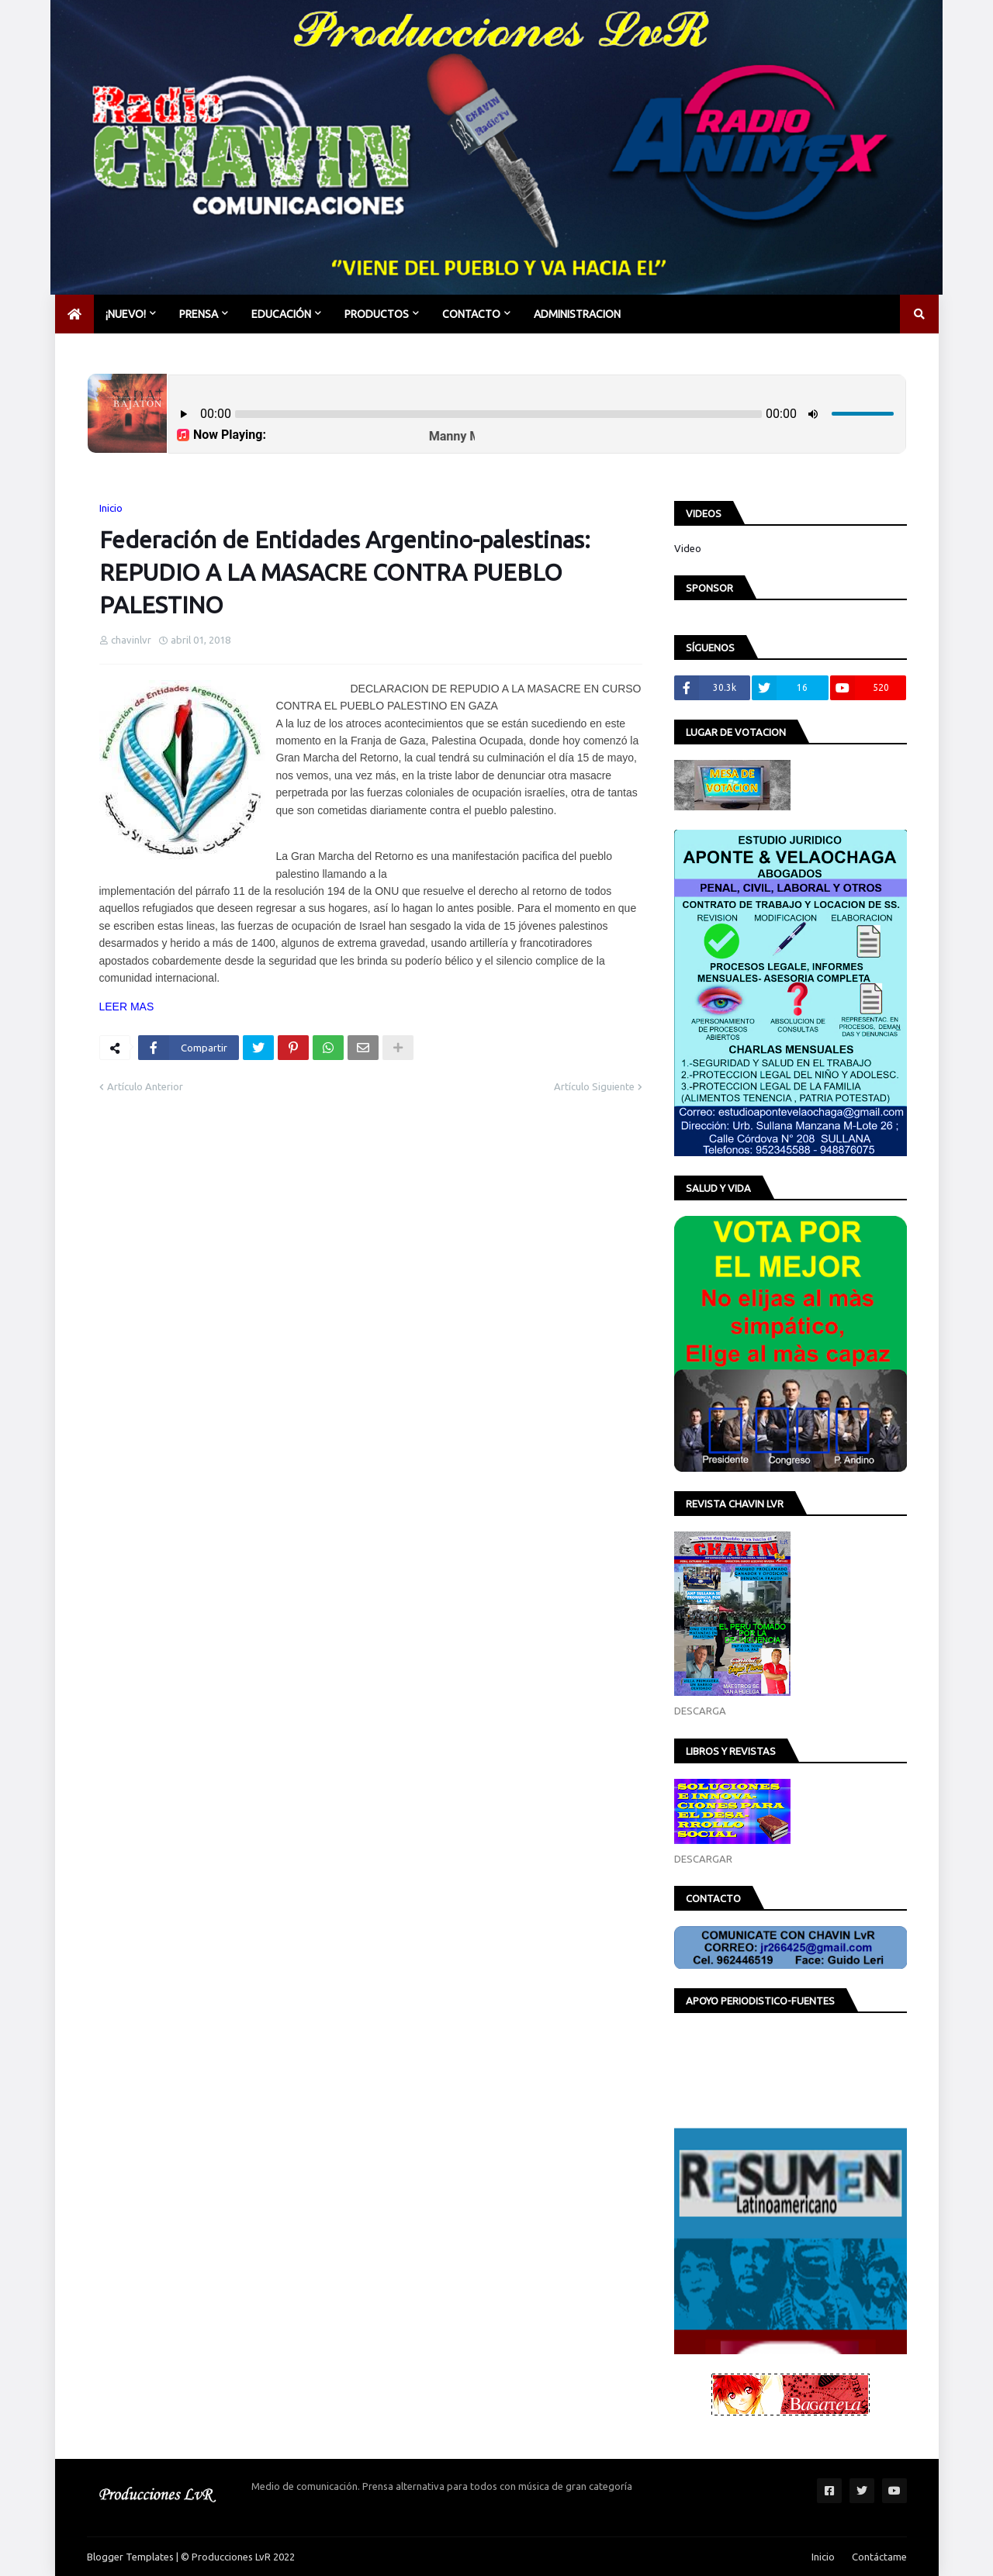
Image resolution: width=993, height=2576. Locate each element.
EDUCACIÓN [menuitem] (281, 314)
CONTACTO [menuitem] (471, 314)
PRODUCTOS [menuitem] (376, 314)
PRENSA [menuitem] (198, 314)
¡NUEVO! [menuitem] (126, 314)
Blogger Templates (130, 2556)
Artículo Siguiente (594, 1086)
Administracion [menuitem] (577, 314)
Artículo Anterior (145, 1086)
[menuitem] (74, 314)
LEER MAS (126, 1006)
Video (687, 548)
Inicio (111, 507)
